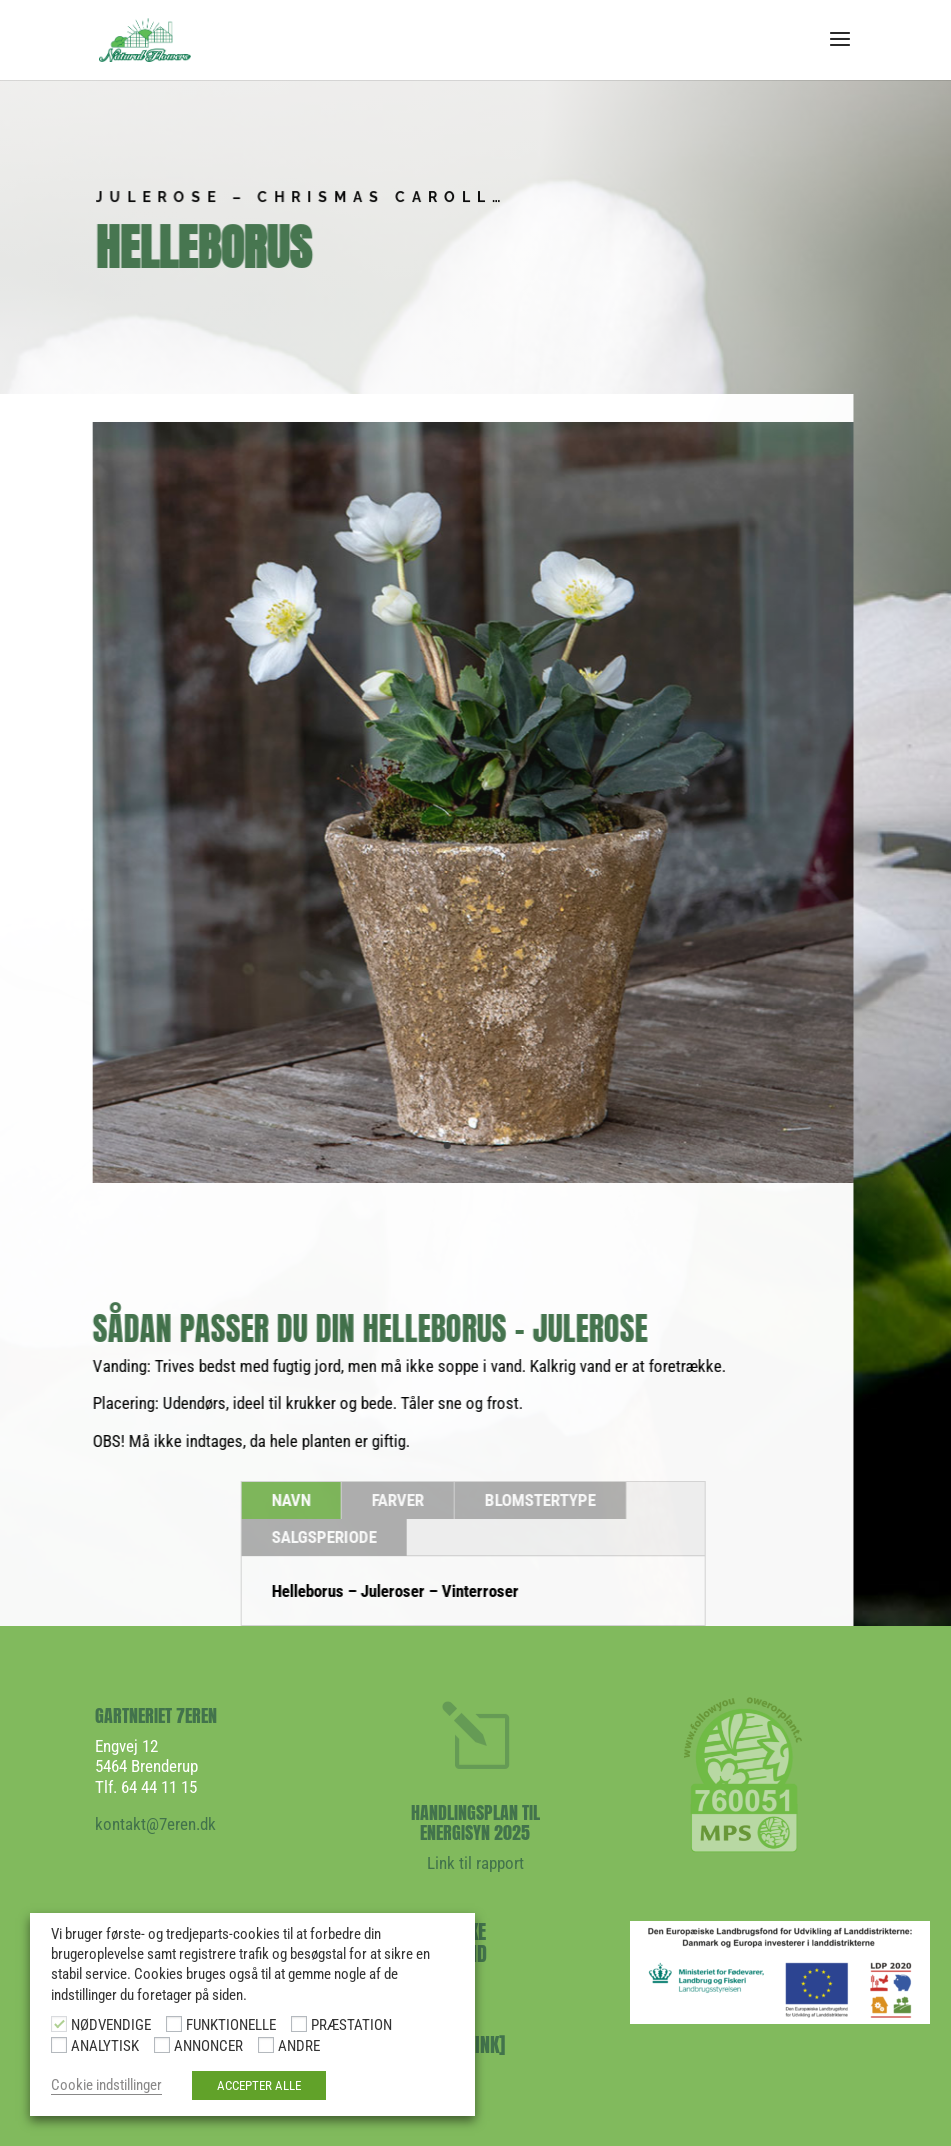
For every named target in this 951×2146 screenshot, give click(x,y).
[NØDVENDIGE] (59, 2024)
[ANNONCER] (162, 2045)
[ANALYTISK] (59, 2045)
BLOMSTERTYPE (525, 1500)
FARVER (383, 1500)
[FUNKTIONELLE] (174, 2024)
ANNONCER (208, 2046)
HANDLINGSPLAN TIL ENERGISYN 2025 (475, 1822)
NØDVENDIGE (111, 2025)
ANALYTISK (105, 2046)
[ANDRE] (266, 2045)
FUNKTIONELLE (231, 2025)
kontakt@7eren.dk (155, 1824)
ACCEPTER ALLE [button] (259, 2085)
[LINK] (480, 2044)
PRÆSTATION (351, 2025)
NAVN (276, 1500)
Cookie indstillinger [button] (106, 2085)
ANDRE (299, 2046)
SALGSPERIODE (309, 1537)
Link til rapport (475, 1863)
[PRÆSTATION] (299, 2024)
